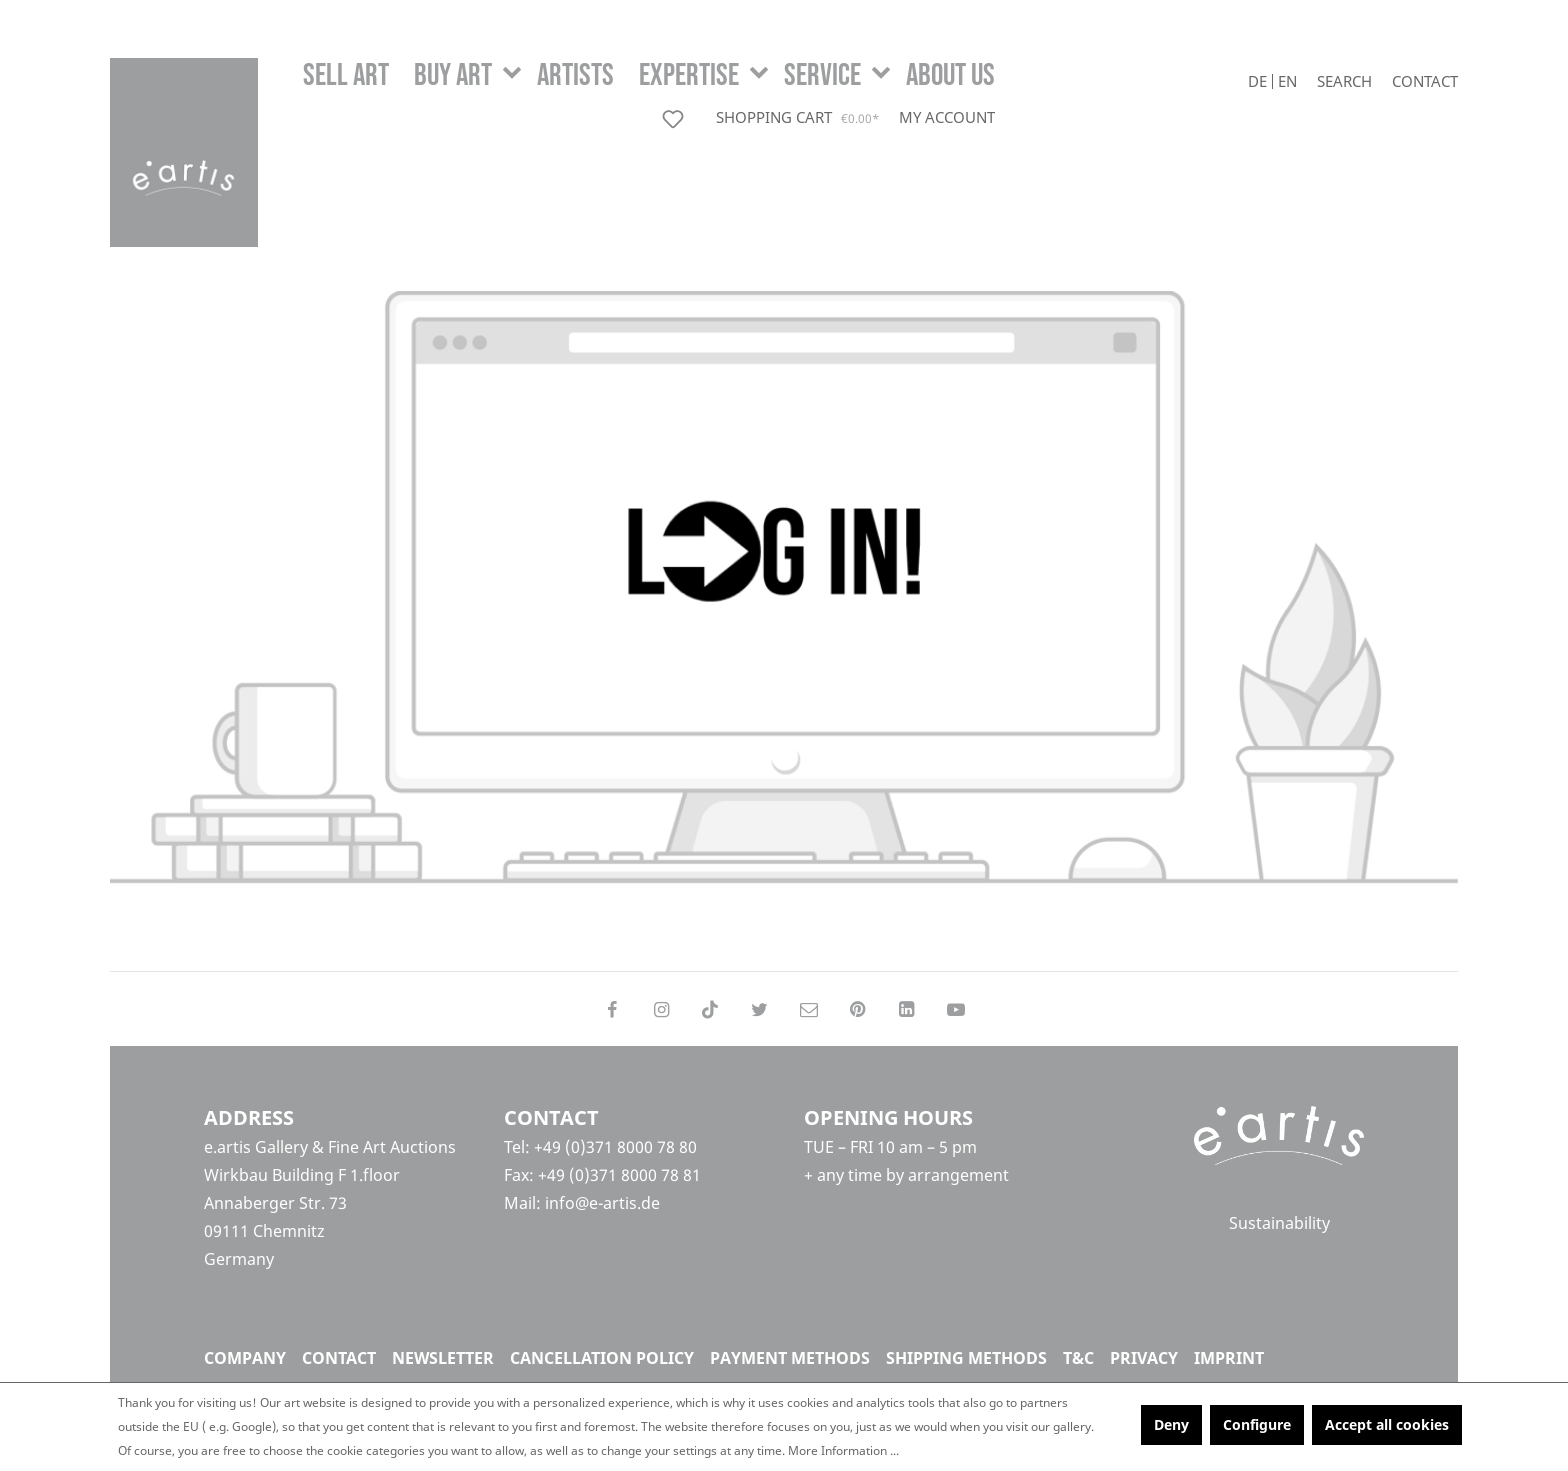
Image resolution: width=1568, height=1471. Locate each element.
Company (245, 1358)
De (1257, 81)
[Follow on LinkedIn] (906, 1009)
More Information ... (843, 1450)
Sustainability (1279, 1224)
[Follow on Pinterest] (857, 1009)
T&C (1078, 1358)
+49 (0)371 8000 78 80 (615, 1147)
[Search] (1344, 81)
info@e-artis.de (602, 1203)
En (1287, 81)
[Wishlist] (677, 119)
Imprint (1229, 1358)
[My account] (947, 117)
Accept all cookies (1387, 1424)
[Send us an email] (808, 1009)
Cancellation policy (602, 1358)
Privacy (1144, 1358)
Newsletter (443, 1358)
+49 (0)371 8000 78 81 (619, 1175)
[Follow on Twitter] (759, 1009)
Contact (1425, 81)
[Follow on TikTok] (710, 1009)
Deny (1171, 1424)
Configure (1257, 1424)
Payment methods (790, 1358)
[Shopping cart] (799, 118)
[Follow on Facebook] (611, 1009)
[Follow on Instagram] (660, 1009)
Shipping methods (966, 1358)
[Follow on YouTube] (956, 1009)
